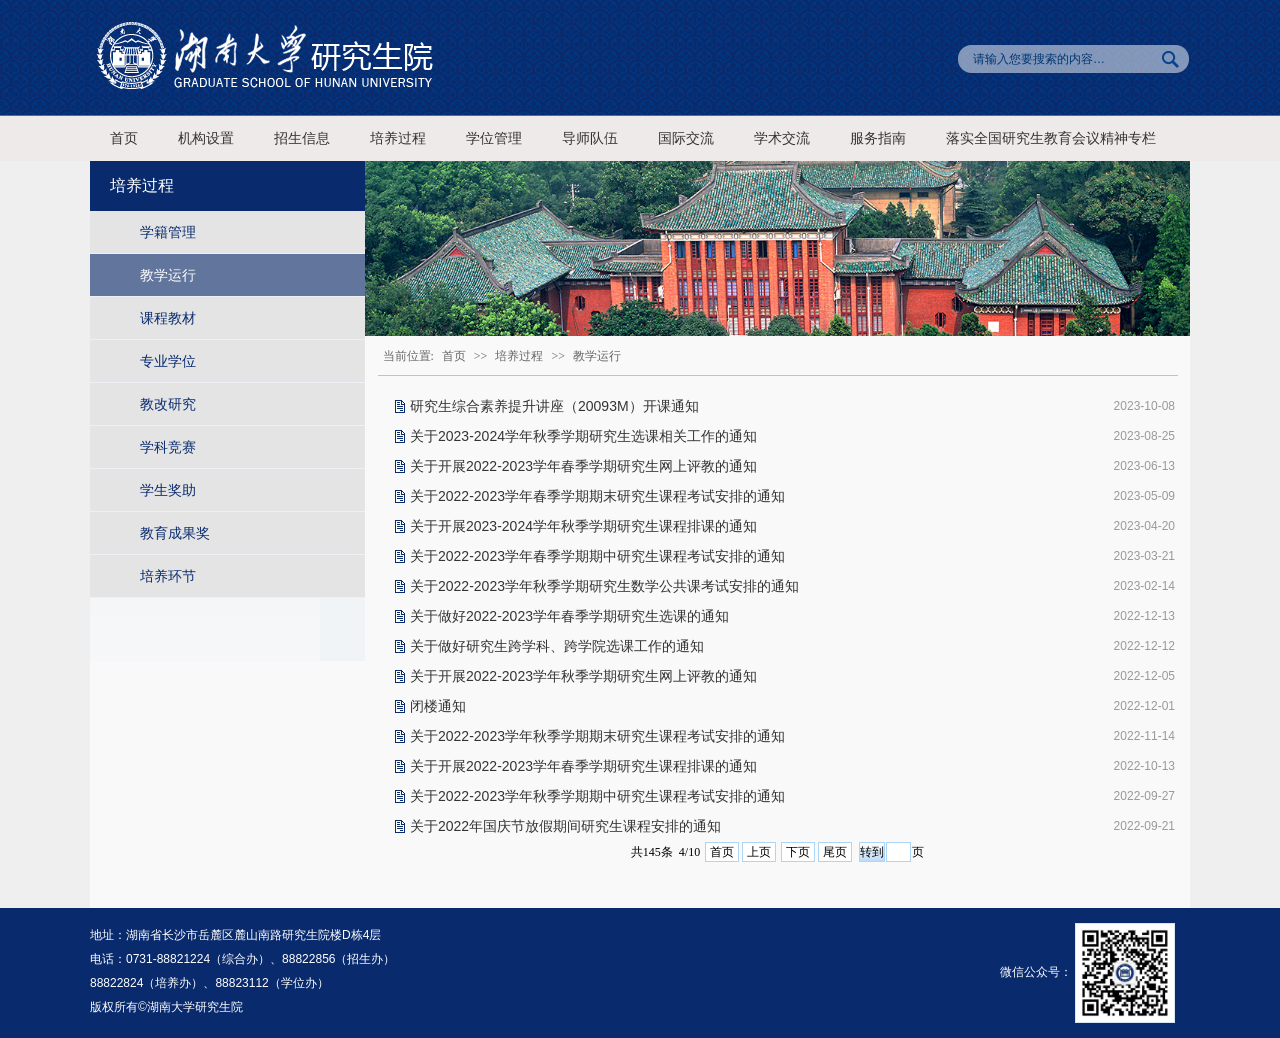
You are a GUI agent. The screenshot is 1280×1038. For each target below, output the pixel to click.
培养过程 (398, 138)
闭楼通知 (438, 706)
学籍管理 (168, 232)
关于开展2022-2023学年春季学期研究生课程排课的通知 (583, 766)
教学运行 (168, 275)
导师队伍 (590, 138)
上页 (759, 852)
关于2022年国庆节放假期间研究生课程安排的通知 (565, 826)
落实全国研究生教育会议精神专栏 (1051, 138)
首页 (124, 138)
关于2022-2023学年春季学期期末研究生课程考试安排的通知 (597, 496)
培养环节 (168, 576)
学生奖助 (168, 490)
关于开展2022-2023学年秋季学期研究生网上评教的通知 (583, 676)
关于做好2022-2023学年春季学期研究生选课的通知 (569, 616)
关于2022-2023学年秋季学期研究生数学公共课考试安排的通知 (604, 586)
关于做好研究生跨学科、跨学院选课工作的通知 (557, 646)
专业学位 (168, 361)
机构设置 (206, 138)
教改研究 (168, 404)
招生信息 (302, 138)
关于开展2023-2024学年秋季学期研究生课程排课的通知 (583, 526)
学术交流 (782, 138)
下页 (798, 852)
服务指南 (878, 138)
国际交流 (686, 138)
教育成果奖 (175, 533)
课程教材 (168, 318)
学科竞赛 (168, 447)
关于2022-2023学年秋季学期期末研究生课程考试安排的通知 (597, 736)
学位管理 (494, 138)
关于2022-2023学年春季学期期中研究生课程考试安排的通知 (597, 556)
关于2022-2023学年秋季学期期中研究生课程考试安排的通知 (597, 796)
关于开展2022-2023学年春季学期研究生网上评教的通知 (583, 466)
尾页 (835, 852)
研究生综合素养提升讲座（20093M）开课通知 (554, 406)
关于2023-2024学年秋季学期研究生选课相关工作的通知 (583, 436)
